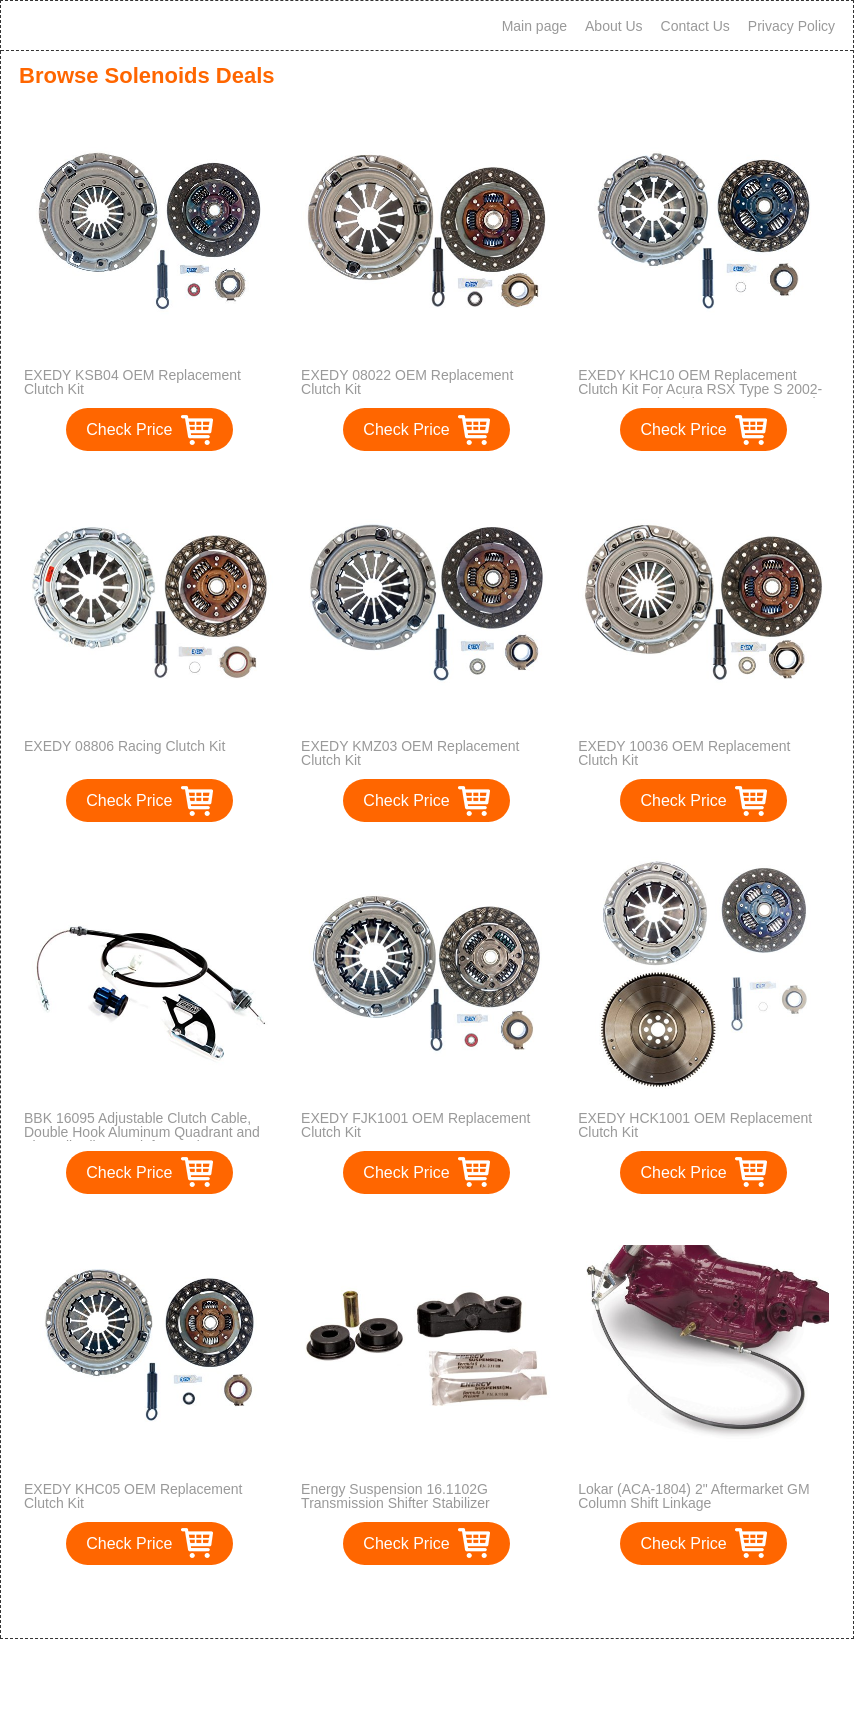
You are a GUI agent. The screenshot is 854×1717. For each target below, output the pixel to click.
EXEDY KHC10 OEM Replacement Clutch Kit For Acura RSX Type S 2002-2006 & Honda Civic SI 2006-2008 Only (700, 389)
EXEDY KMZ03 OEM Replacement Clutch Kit (410, 753)
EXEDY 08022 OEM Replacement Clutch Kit (407, 382)
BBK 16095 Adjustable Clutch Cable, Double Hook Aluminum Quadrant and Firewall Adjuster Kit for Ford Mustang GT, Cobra (142, 1139)
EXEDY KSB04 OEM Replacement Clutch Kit (132, 382)
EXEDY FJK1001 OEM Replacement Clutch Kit (415, 1125)
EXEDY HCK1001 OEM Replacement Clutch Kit (695, 1125)
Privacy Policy (791, 26)
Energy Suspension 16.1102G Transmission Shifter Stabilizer (395, 1496)
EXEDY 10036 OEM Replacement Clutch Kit (684, 753)
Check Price (129, 429)
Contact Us (695, 26)
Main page (534, 26)
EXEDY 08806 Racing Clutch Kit (124, 746)
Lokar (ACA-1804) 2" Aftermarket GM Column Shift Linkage (693, 1496)
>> (463, 1602)
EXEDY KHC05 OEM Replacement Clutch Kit (133, 1496)
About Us (614, 26)
